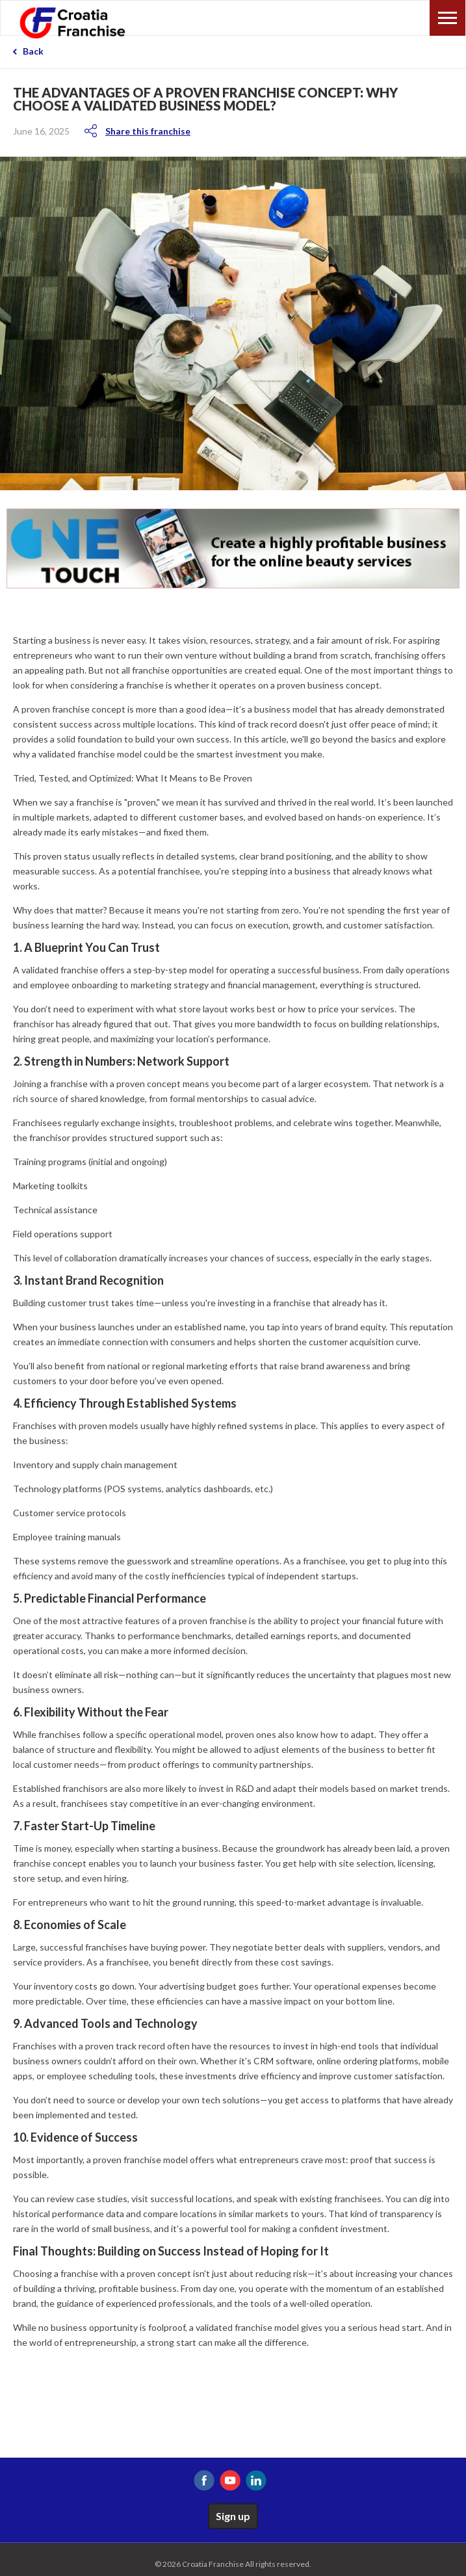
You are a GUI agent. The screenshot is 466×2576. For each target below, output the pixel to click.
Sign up (233, 2516)
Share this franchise (147, 131)
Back (33, 51)
